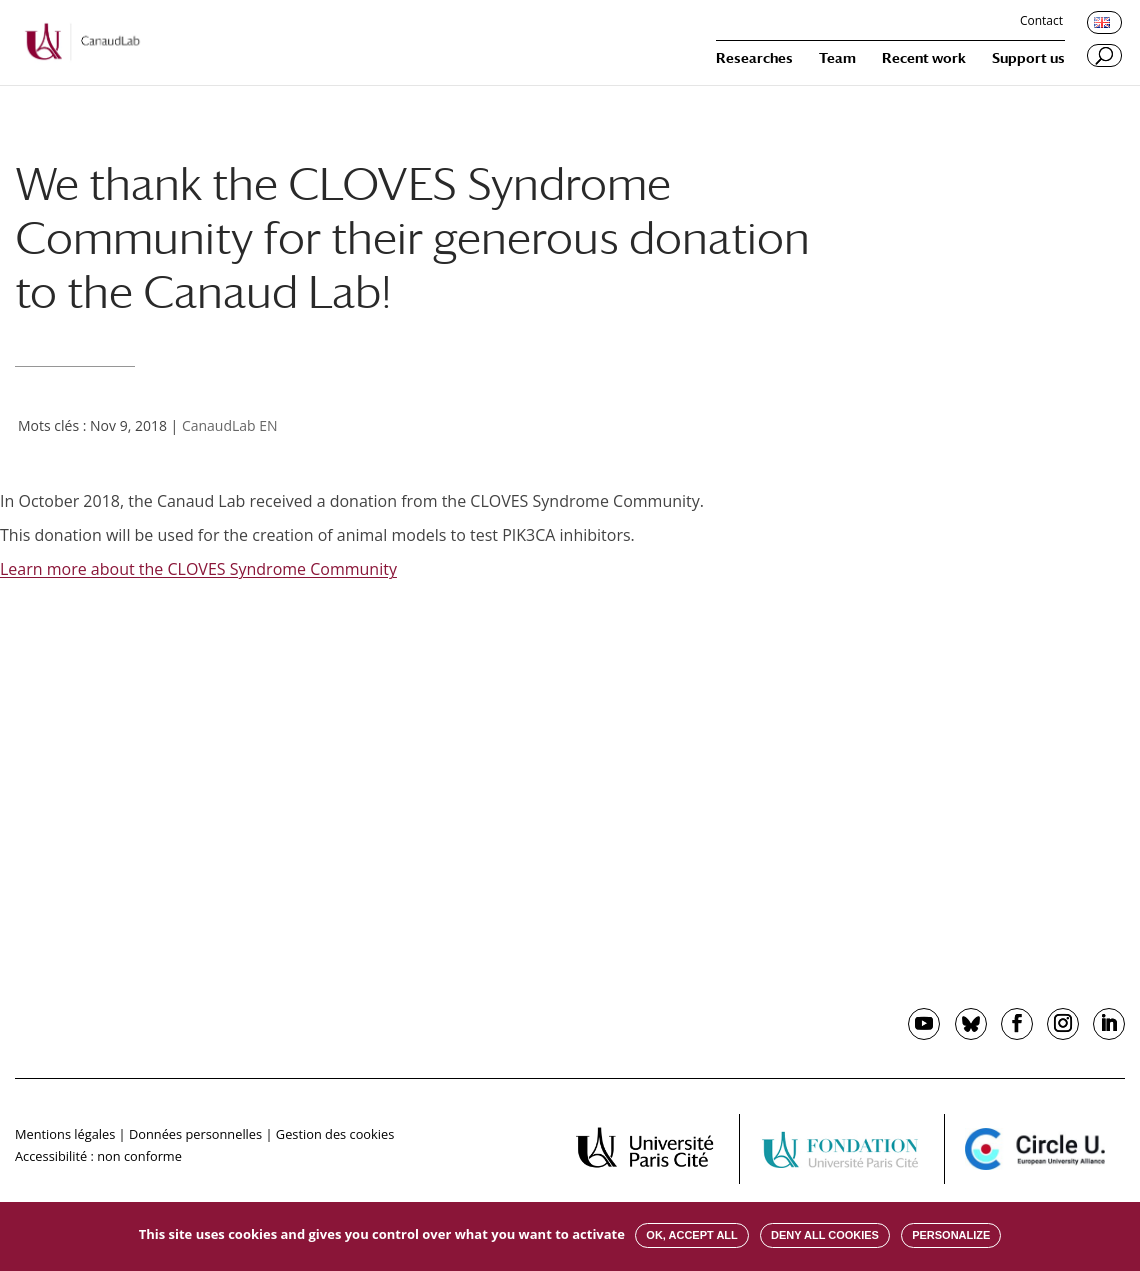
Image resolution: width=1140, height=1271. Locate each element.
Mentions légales (65, 1134)
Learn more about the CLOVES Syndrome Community (198, 569)
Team (837, 58)
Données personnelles (195, 1134)
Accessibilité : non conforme (98, 1156)
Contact (1041, 22)
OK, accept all (691, 1235)
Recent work (924, 58)
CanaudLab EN (230, 425)
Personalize (951, 1235)
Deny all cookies (825, 1235)
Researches (754, 58)
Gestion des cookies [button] (335, 1134)
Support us (1028, 58)
